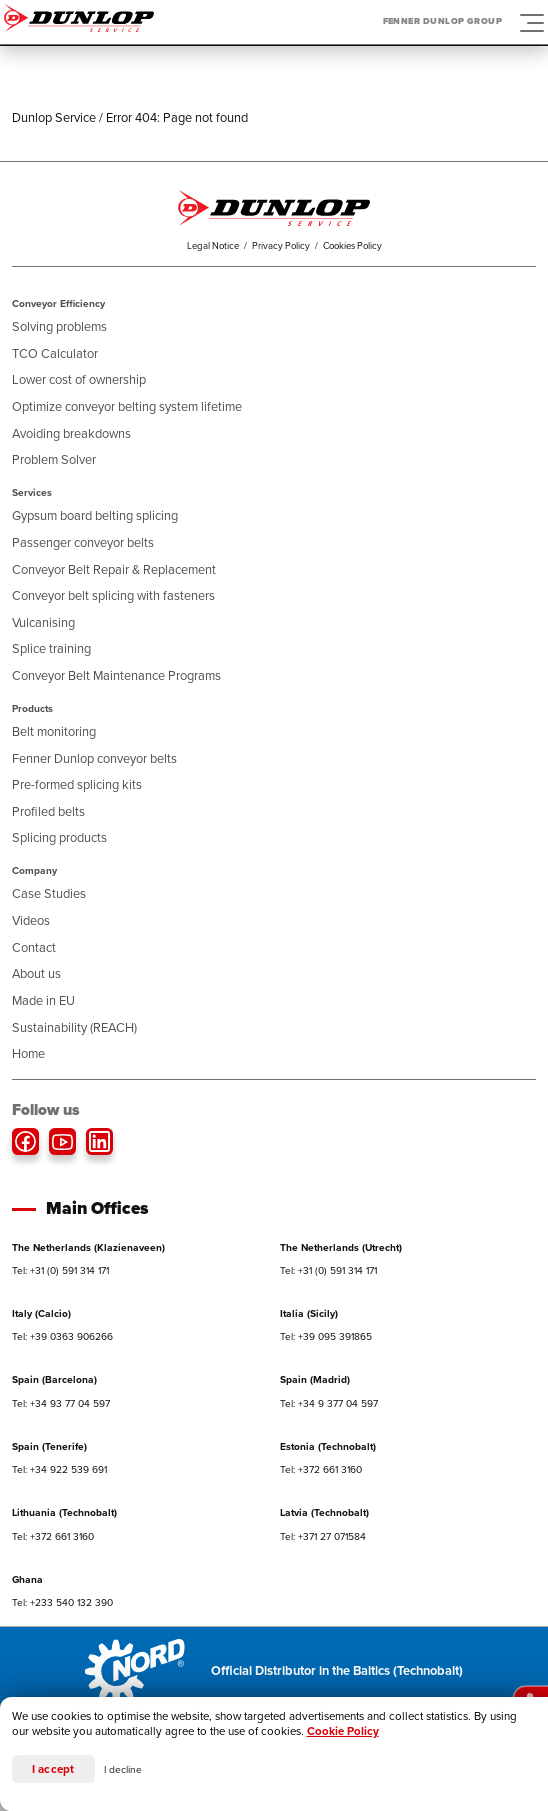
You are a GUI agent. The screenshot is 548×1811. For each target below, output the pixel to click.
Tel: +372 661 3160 (321, 1469)
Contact (34, 947)
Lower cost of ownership (79, 379)
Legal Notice (213, 246)
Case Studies (49, 893)
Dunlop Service (54, 117)
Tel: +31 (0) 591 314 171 (60, 1270)
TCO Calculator (55, 353)
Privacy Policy (281, 246)
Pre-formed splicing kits (77, 784)
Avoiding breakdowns (71, 433)
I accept (53, 1769)
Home (28, 1053)
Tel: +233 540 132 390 (62, 1602)
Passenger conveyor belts (83, 542)
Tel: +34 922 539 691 (59, 1469)
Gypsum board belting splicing (95, 515)
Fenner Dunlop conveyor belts (94, 758)
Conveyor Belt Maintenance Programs (116, 675)
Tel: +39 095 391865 (326, 1336)
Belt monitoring (54, 731)
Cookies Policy (352, 246)
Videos (31, 920)
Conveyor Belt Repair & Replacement (114, 569)
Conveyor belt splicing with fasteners (113, 595)
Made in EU (43, 1000)
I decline (123, 1769)
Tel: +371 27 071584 (323, 1536)
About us (36, 973)
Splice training (51, 648)
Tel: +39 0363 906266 (62, 1336)
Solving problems (59, 326)
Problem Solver (54, 459)
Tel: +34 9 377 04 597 (329, 1403)
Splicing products (59, 837)
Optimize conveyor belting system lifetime (127, 406)
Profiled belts (48, 811)
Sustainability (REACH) (74, 1027)
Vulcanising (43, 622)
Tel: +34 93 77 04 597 (61, 1403)
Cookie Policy (343, 1731)
